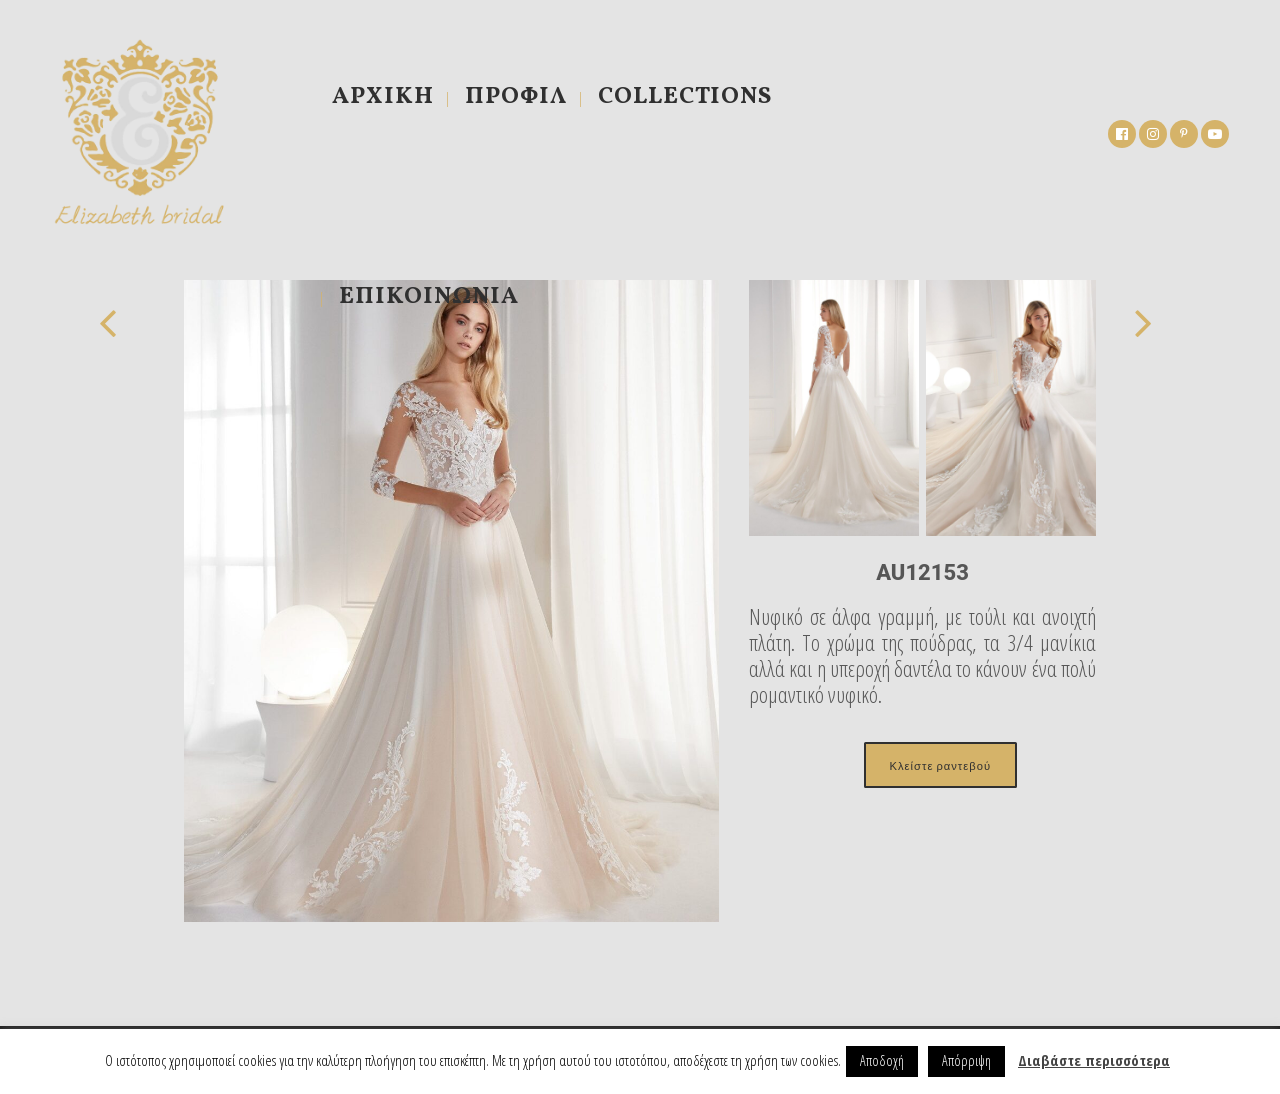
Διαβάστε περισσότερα (1094, 1060)
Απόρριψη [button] (966, 1060)
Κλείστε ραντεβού (940, 765)
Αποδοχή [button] (882, 1060)
